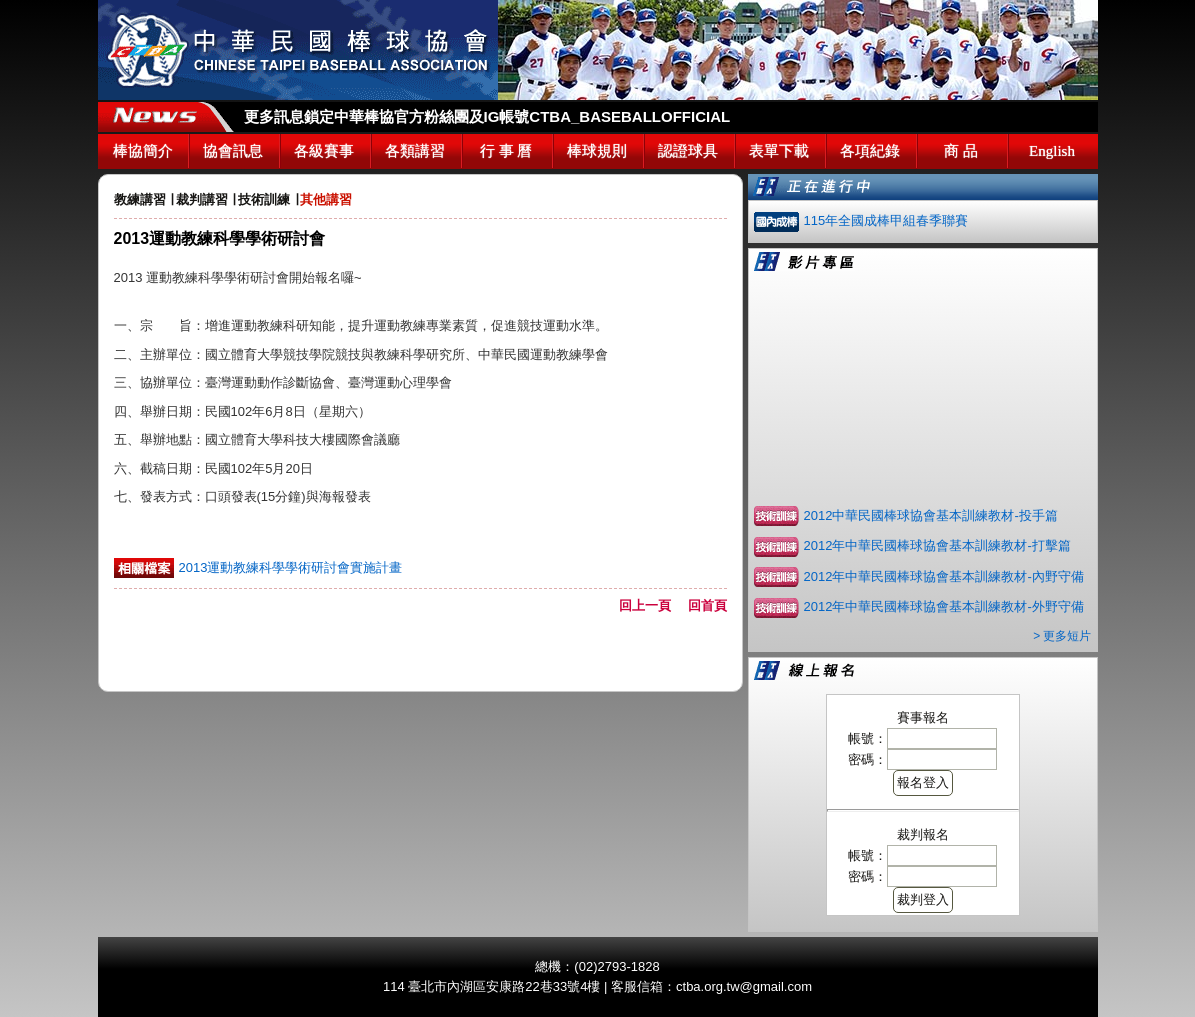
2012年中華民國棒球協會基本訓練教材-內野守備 (944, 576)
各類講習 (415, 151)
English (1052, 151)
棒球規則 (597, 151)
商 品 (961, 151)
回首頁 (707, 605)
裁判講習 (202, 199)
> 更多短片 (1062, 636)
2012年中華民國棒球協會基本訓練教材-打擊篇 (937, 545)
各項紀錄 (870, 151)
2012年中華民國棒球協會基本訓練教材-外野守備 (944, 606)
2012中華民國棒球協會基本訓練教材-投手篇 (931, 515)
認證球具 (688, 151)
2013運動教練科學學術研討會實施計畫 (291, 567)
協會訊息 (233, 151)
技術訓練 (264, 199)
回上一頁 (651, 605)
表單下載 (779, 151)
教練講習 (140, 199)
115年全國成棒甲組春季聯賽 (886, 220)
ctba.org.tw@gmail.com (744, 986)
